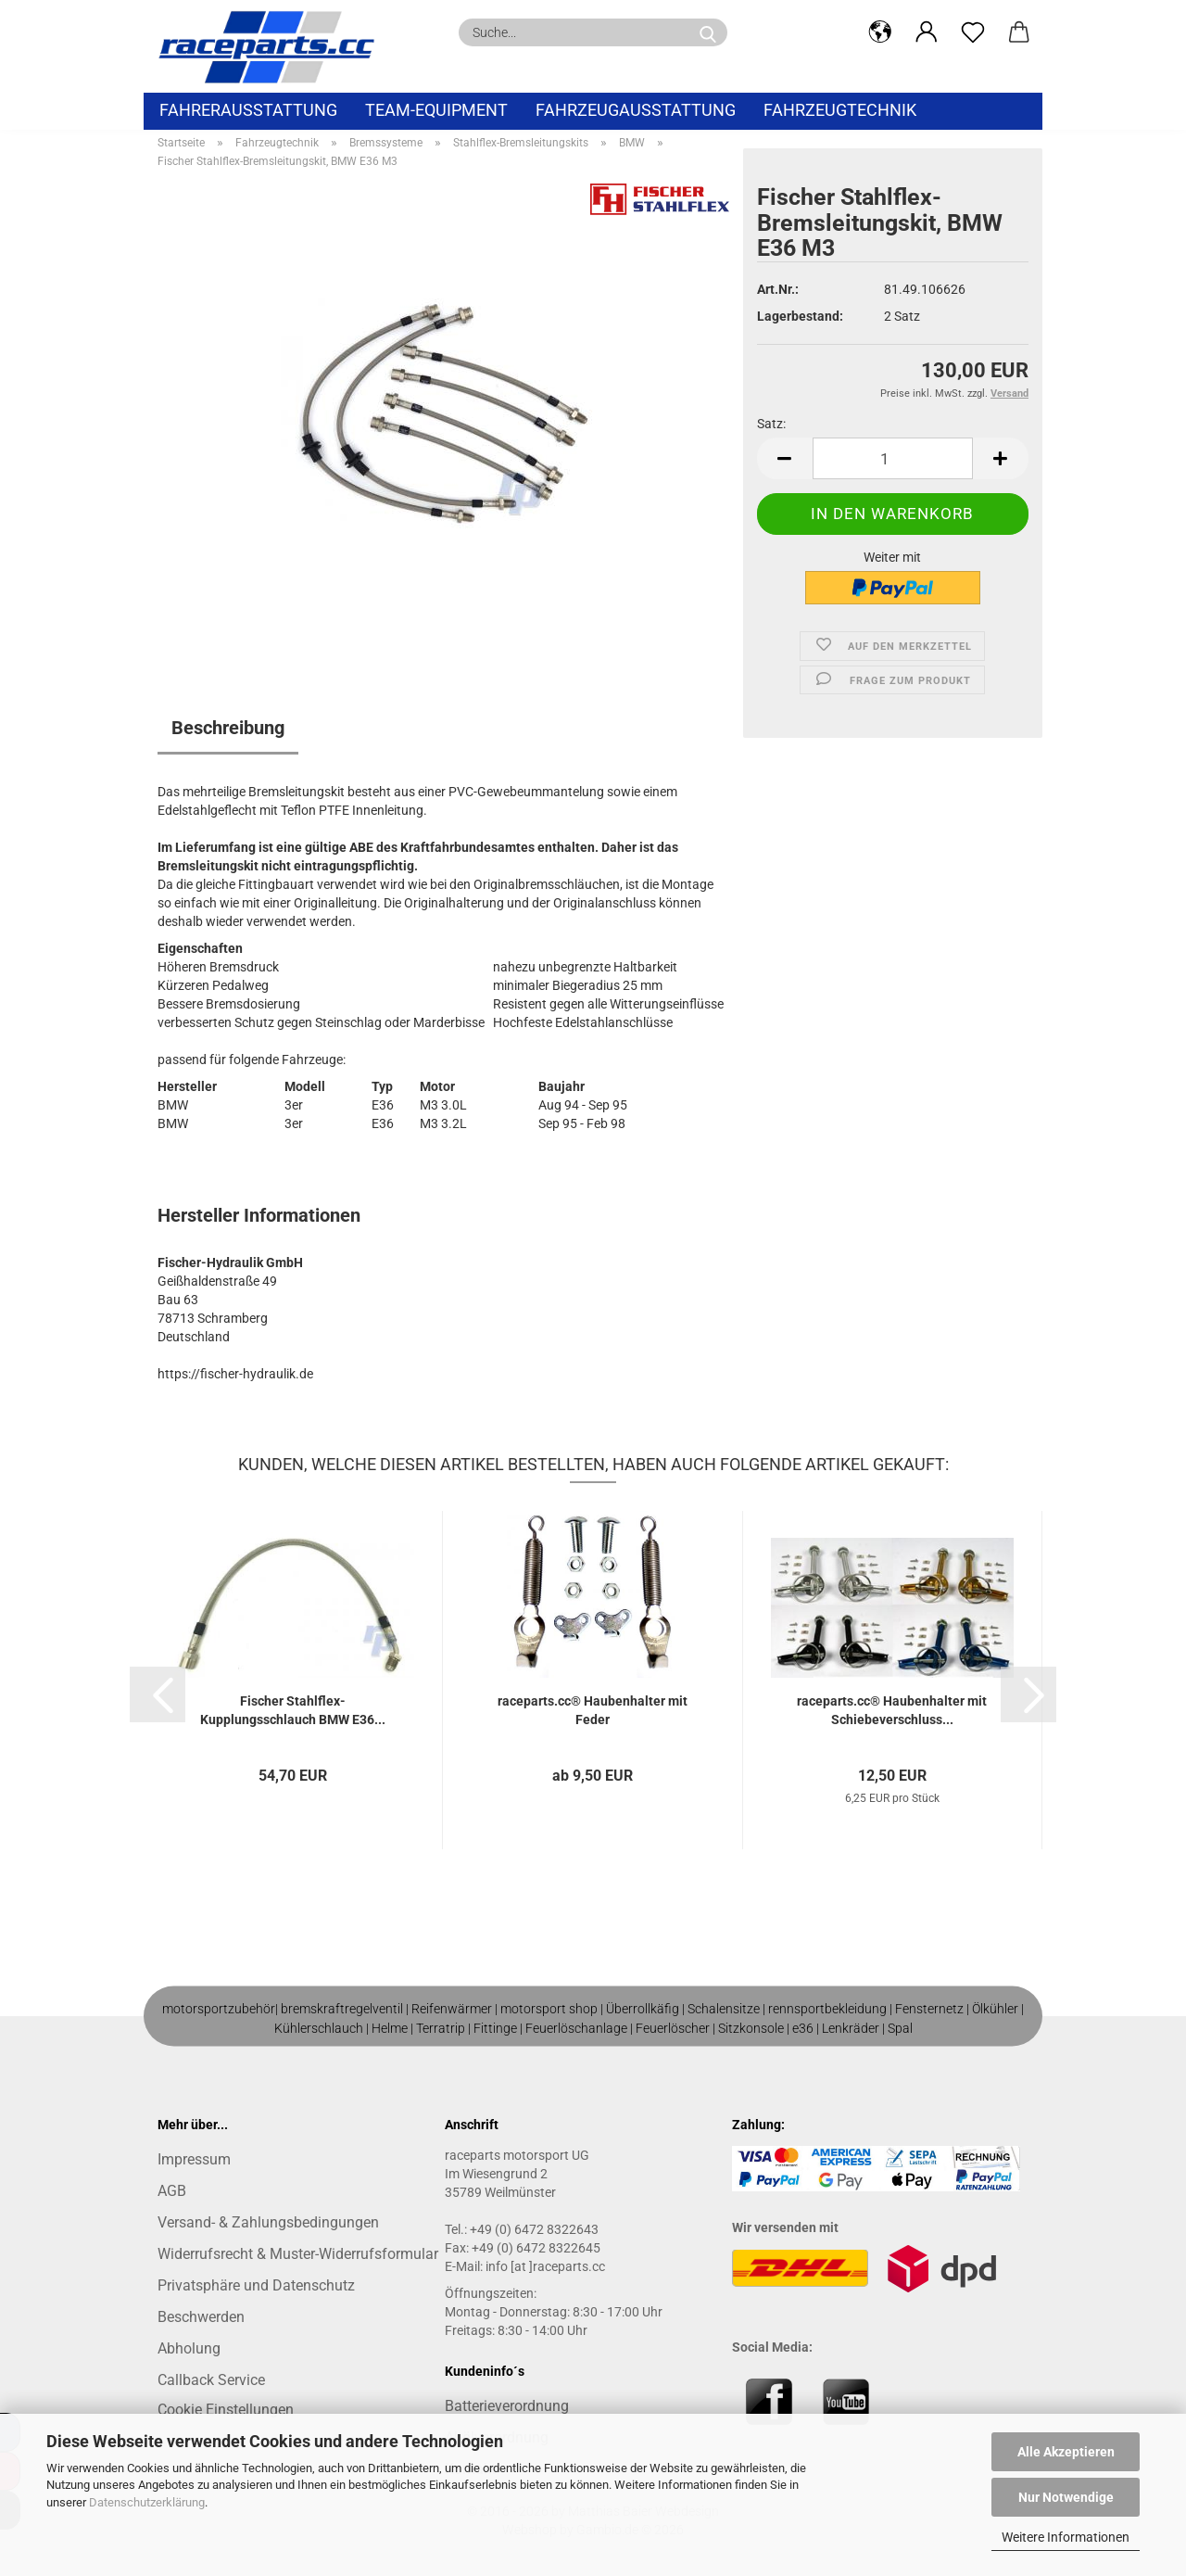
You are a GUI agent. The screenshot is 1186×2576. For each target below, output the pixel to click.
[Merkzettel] (973, 32)
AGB (172, 2191)
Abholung (189, 2348)
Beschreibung (227, 728)
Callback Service (211, 2380)
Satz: (771, 423)
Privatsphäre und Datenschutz (256, 2285)
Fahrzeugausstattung (636, 110)
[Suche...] (708, 32)
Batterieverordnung (507, 2406)
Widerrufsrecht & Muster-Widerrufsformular (298, 2254)
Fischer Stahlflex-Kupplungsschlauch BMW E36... (292, 1710)
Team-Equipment (436, 110)
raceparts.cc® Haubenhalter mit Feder (593, 1710)
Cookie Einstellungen (226, 2409)
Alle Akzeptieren (1066, 2451)
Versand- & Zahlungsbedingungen (268, 2222)
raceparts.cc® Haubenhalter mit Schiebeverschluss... (892, 1710)
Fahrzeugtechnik (839, 110)
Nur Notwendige (1066, 2497)
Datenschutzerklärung (147, 2502)
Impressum (194, 2159)
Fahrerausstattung (248, 110)
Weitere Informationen (1065, 2537)
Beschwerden (201, 2317)
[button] (880, 32)
